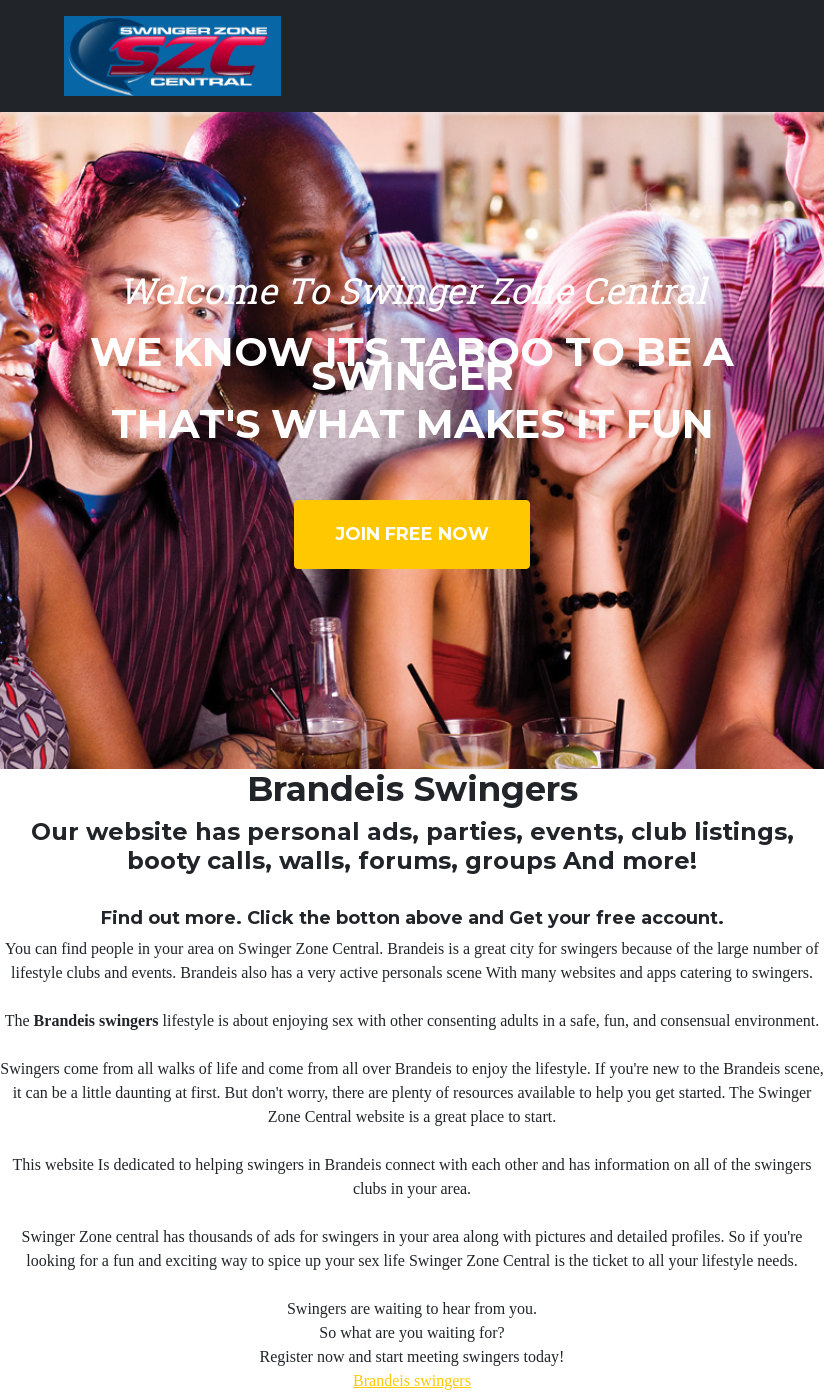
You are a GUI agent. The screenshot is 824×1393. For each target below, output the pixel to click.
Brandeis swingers (412, 1380)
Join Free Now (412, 534)
